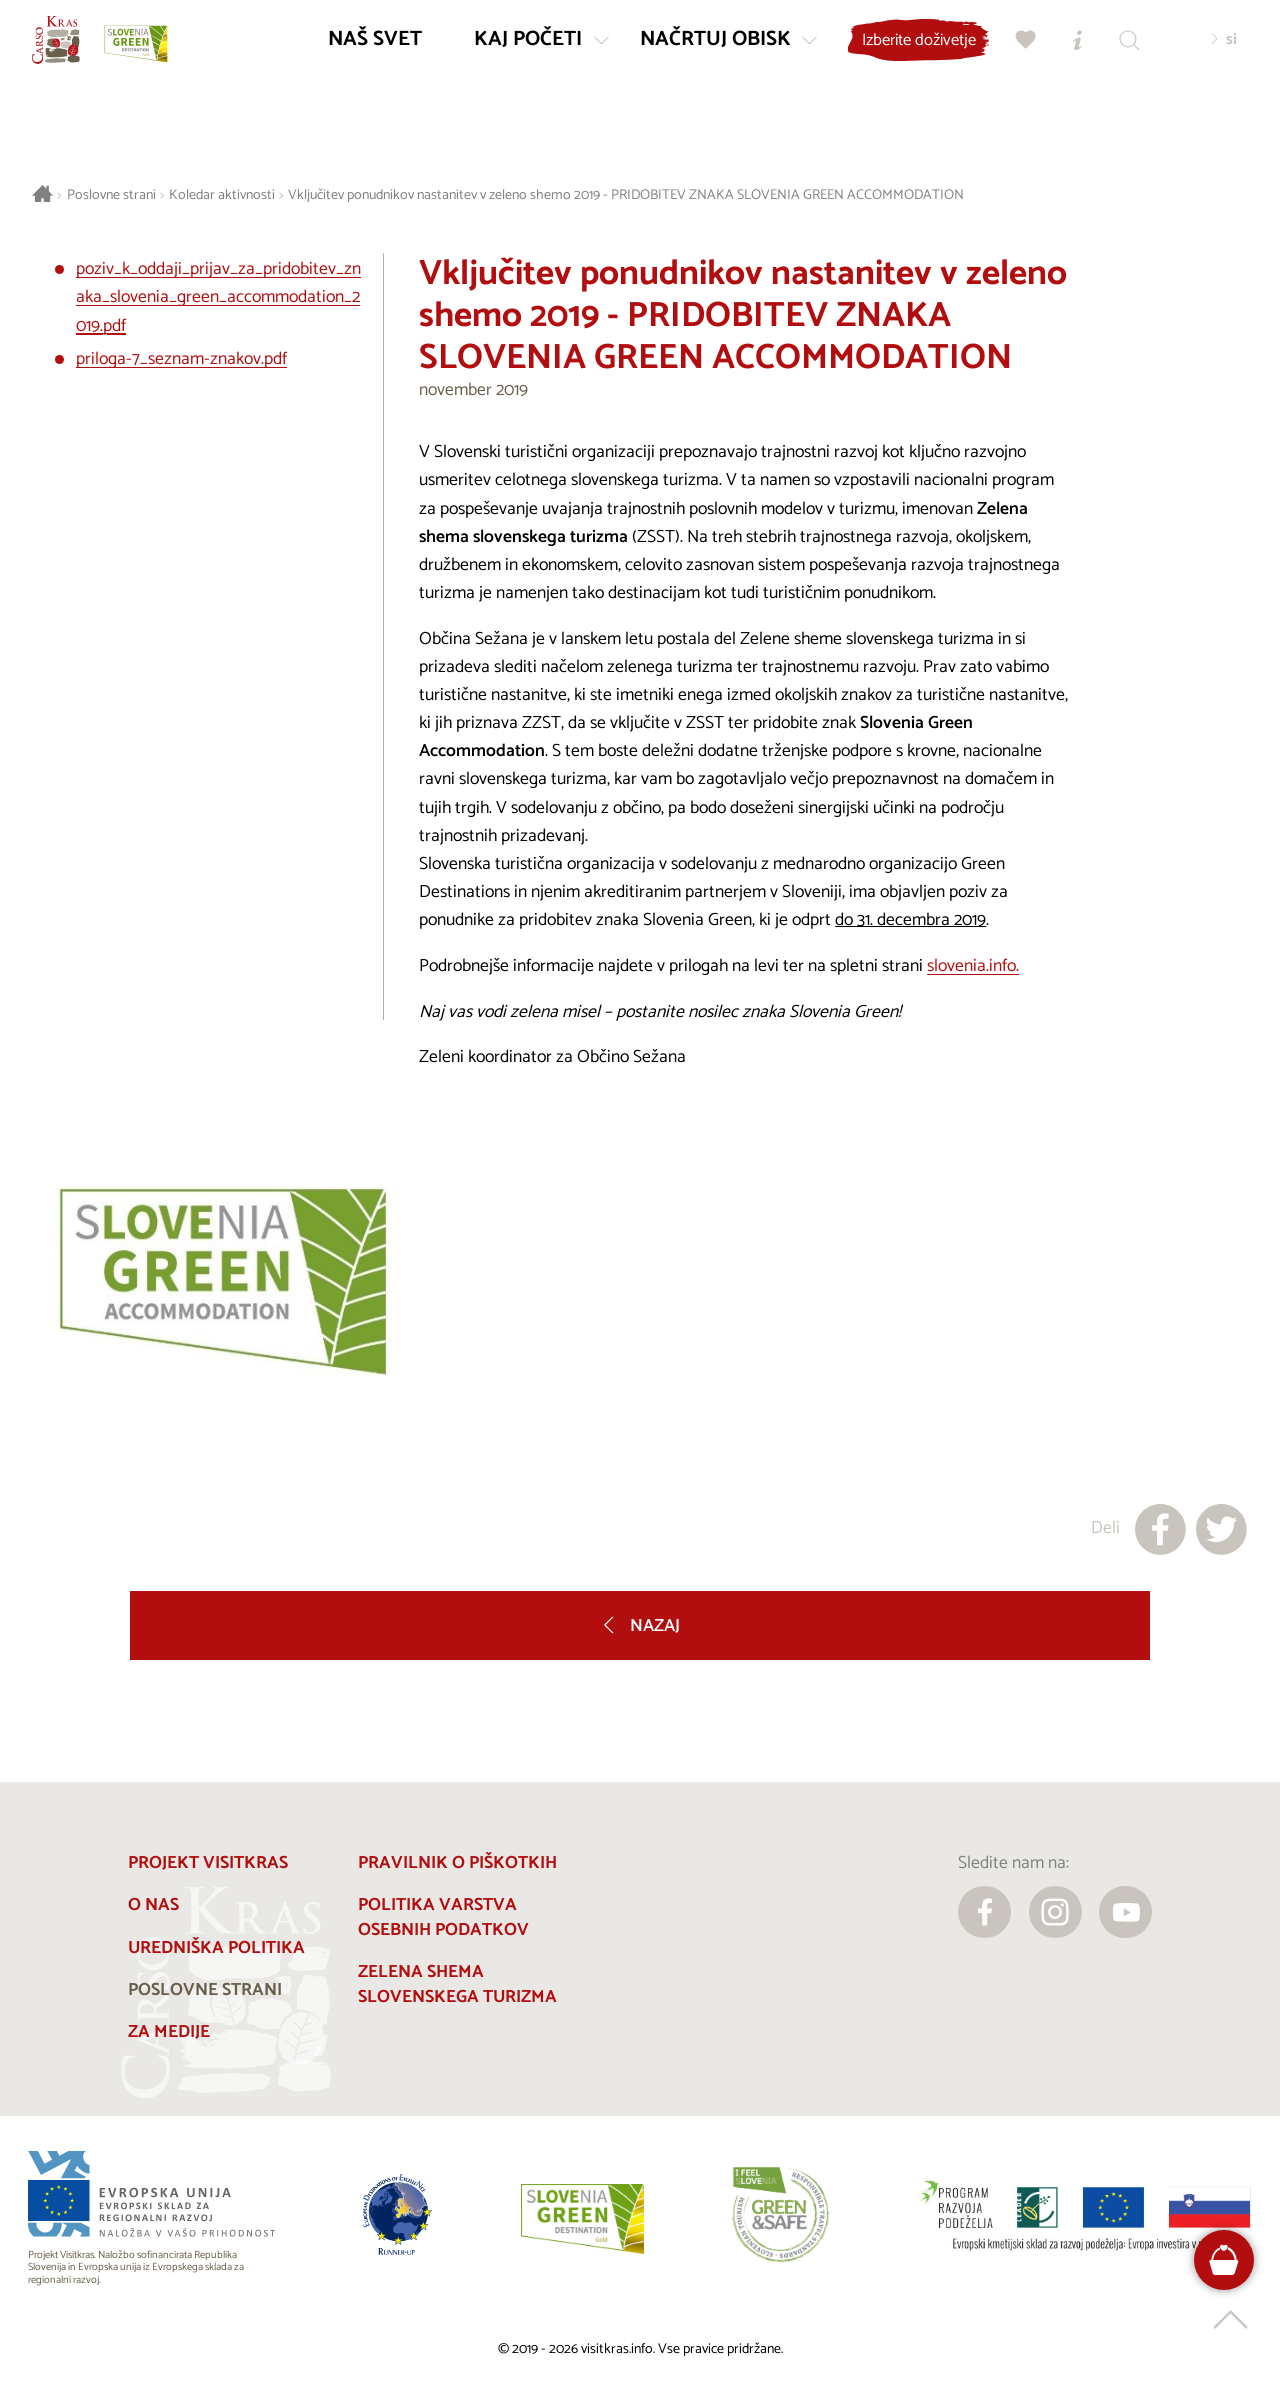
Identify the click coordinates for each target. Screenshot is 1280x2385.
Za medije (169, 2032)
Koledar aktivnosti (222, 195)
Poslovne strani (111, 195)
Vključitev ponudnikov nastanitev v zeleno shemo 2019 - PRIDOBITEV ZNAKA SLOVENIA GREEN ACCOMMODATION (626, 195)
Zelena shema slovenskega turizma (457, 1985)
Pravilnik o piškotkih (457, 1863)
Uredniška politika (216, 1948)
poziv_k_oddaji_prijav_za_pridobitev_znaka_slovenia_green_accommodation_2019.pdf (218, 297)
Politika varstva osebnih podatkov (443, 1918)
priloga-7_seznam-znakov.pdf (181, 359)
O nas (153, 1905)
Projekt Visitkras (208, 1863)
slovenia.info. (973, 966)
